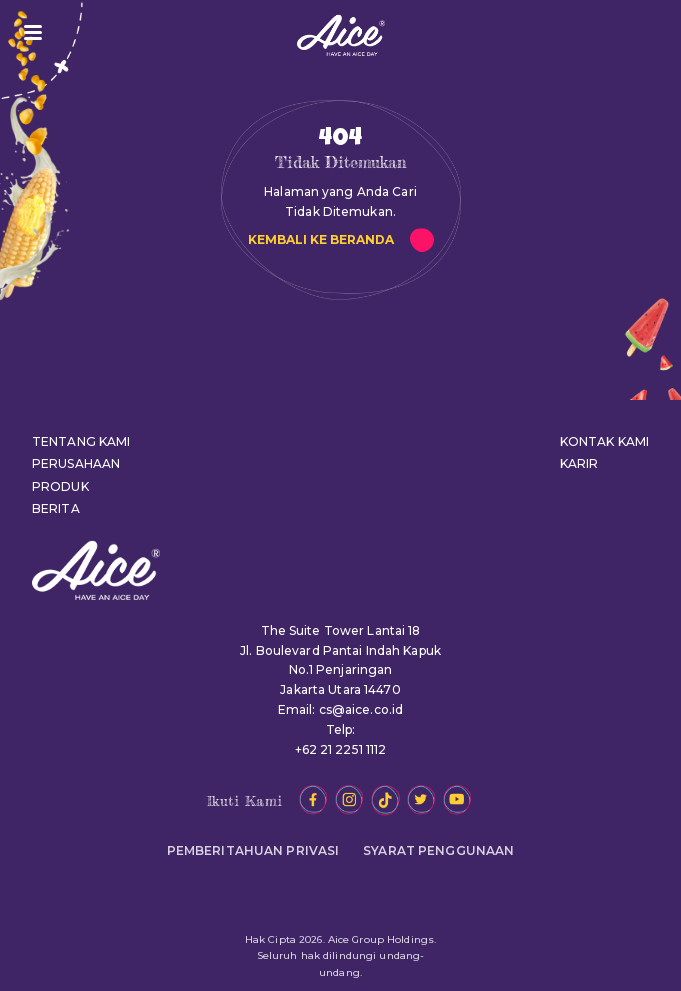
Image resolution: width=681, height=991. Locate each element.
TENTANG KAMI (81, 441)
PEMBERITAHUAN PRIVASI (253, 850)
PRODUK (60, 486)
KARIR (579, 463)
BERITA (56, 508)
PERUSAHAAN (76, 463)
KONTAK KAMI (604, 441)
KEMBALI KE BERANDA (321, 239)
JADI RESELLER (639, 33)
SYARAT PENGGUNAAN (438, 850)
